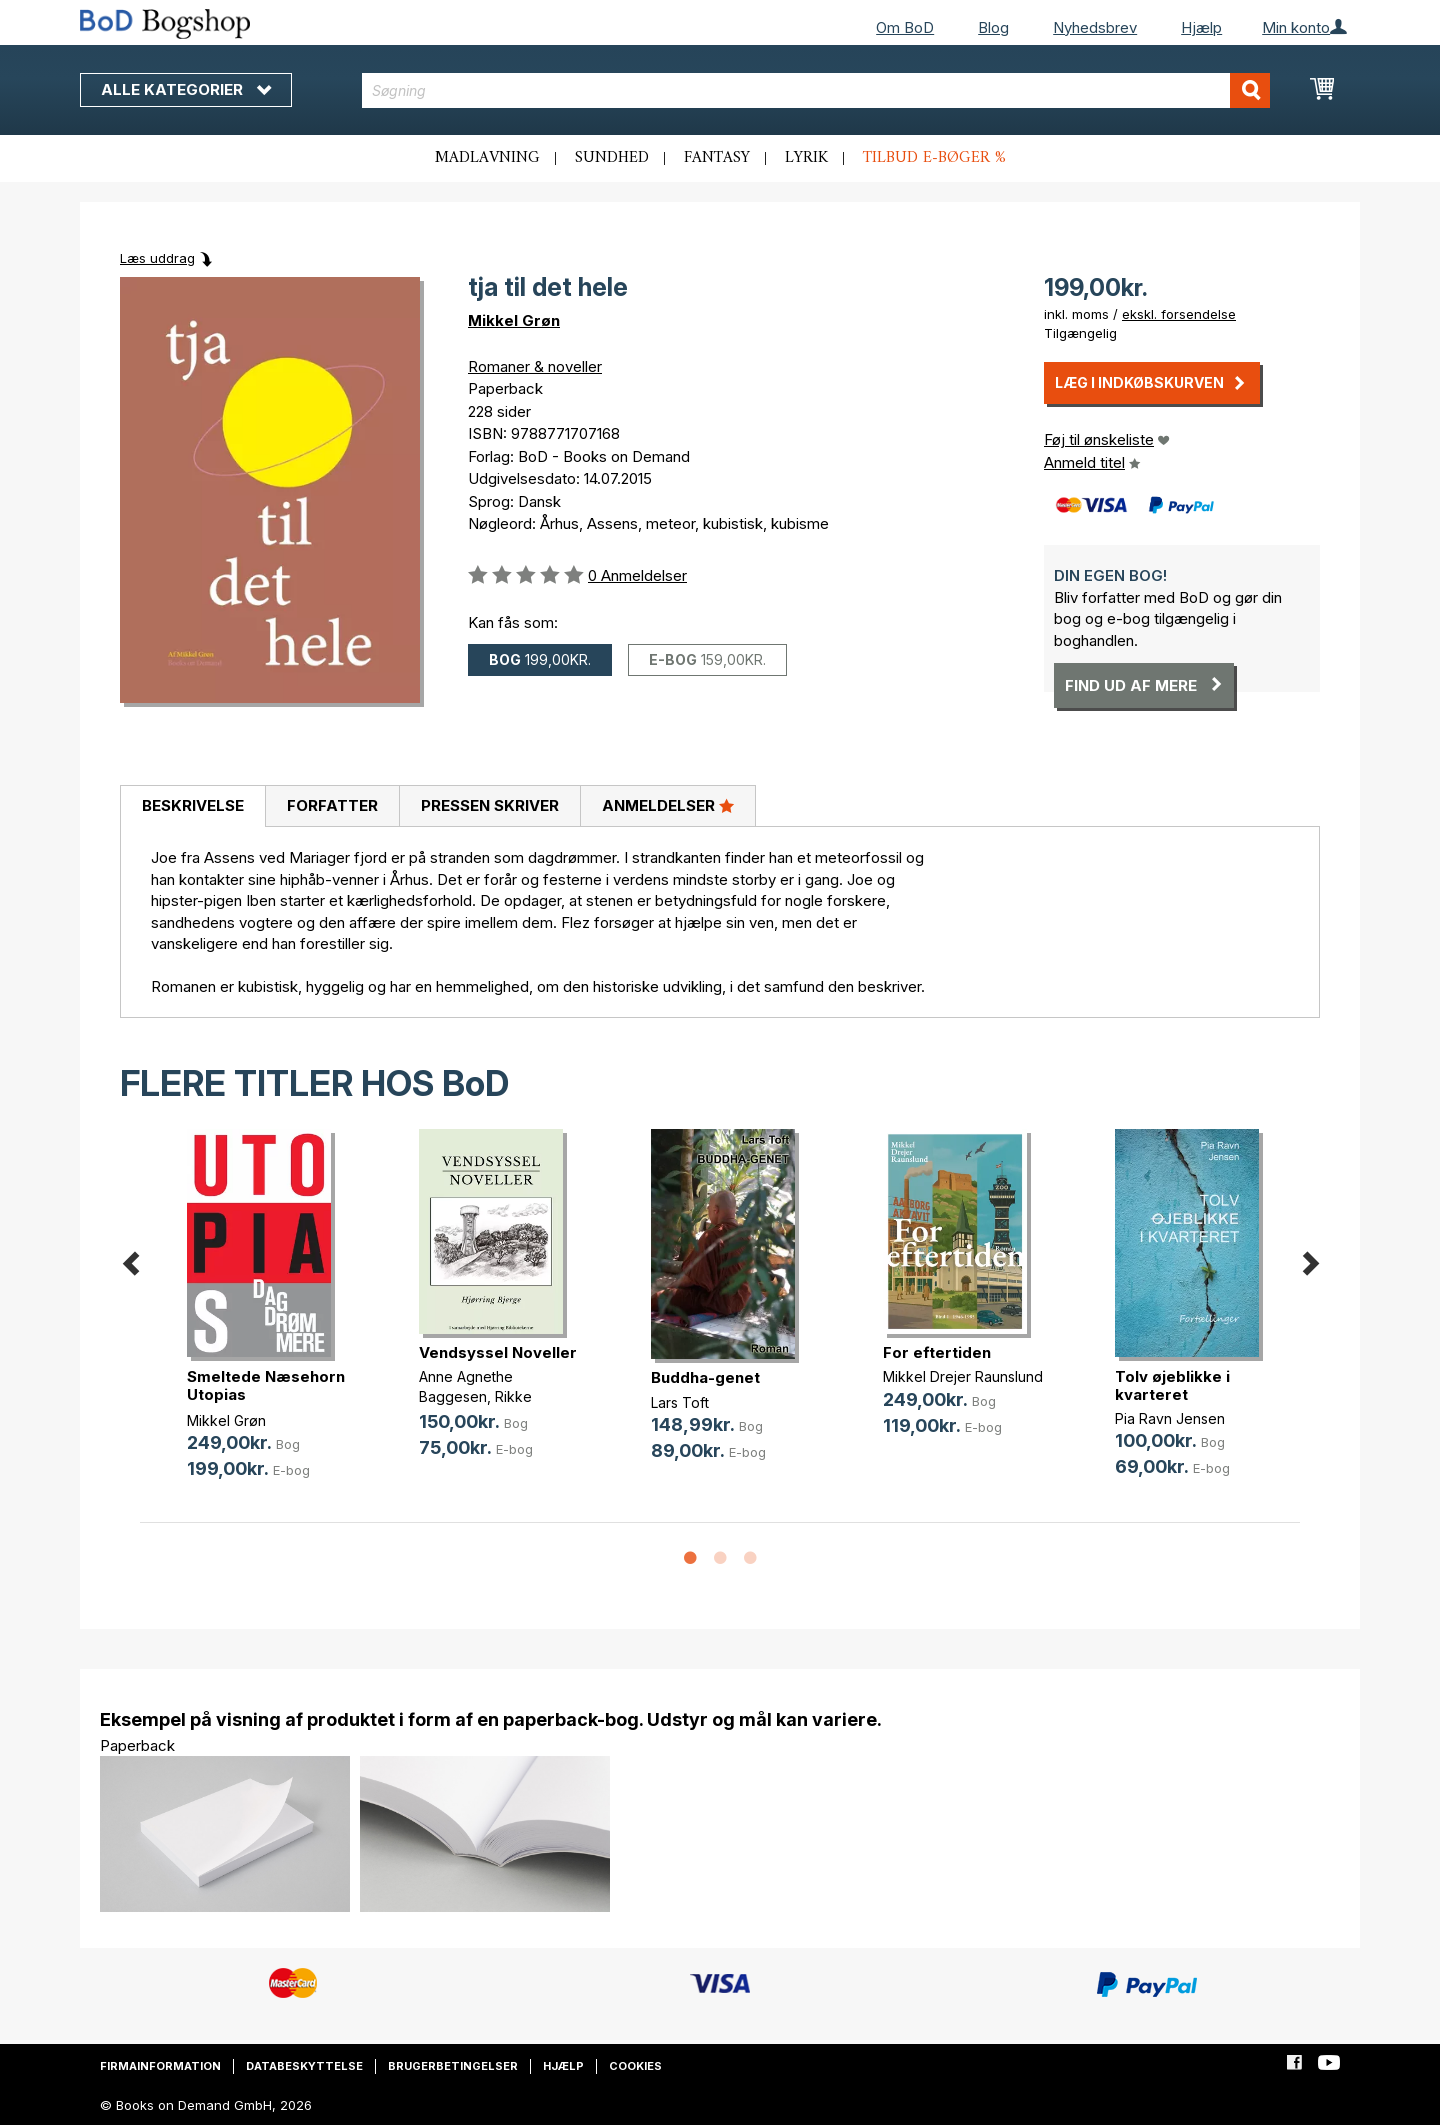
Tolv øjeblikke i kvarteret (1172, 1385)
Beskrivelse (193, 805)
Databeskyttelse (304, 2066)
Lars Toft (680, 1402)
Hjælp (1201, 27)
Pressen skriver (490, 805)
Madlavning (487, 158)
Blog (993, 27)
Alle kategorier (186, 89)
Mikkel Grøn (514, 320)
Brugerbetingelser (453, 2066)
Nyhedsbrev (1095, 27)
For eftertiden (937, 1352)
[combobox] (816, 90)
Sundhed (612, 158)
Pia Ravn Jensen (1170, 1418)
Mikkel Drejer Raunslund (963, 1376)
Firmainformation (160, 2066)
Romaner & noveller (535, 366)
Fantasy (717, 158)
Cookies (635, 2066)
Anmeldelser (668, 805)
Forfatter (332, 805)
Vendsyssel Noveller (498, 1352)
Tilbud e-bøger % (934, 158)
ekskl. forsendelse (1179, 314)
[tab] (192, 807)
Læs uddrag (157, 258)
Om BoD (905, 27)
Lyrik (806, 158)
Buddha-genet (705, 1377)
